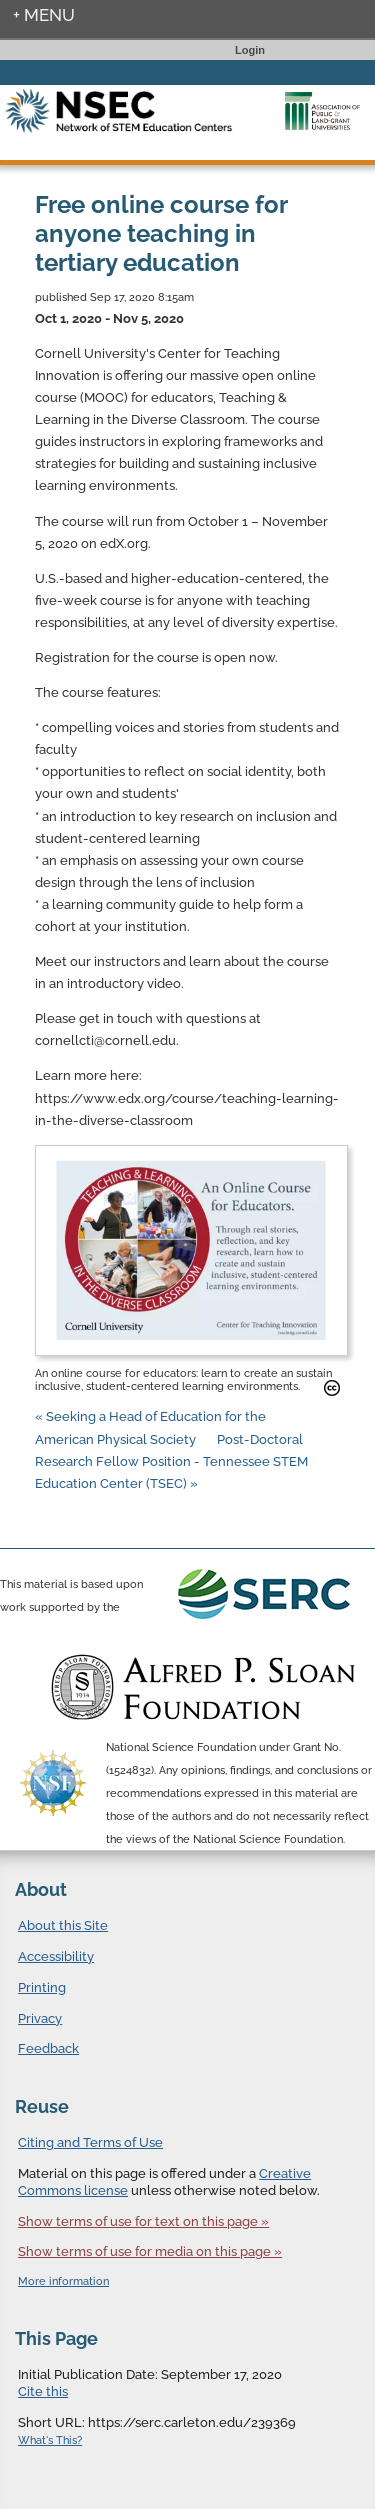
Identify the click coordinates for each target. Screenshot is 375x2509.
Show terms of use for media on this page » (150, 2251)
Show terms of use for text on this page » (143, 2221)
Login (250, 50)
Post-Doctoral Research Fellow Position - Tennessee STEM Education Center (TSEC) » (171, 1461)
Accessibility (56, 1956)
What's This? (50, 2440)
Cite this (43, 2391)
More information (63, 2281)
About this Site (63, 1925)
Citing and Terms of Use (90, 2142)
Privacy (40, 2018)
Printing (42, 1987)
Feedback (48, 2048)
